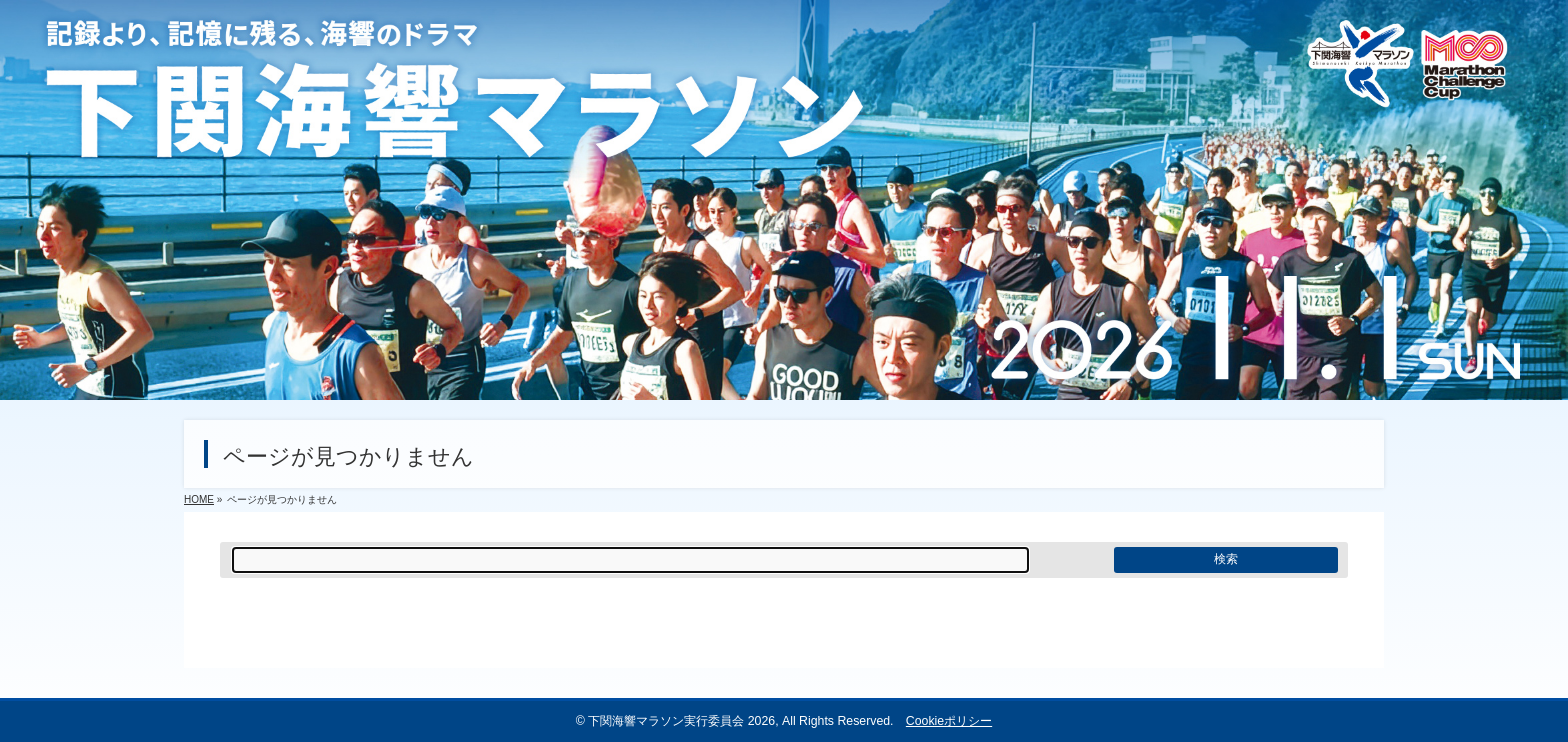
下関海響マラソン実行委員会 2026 (681, 721)
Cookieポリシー (949, 721)
